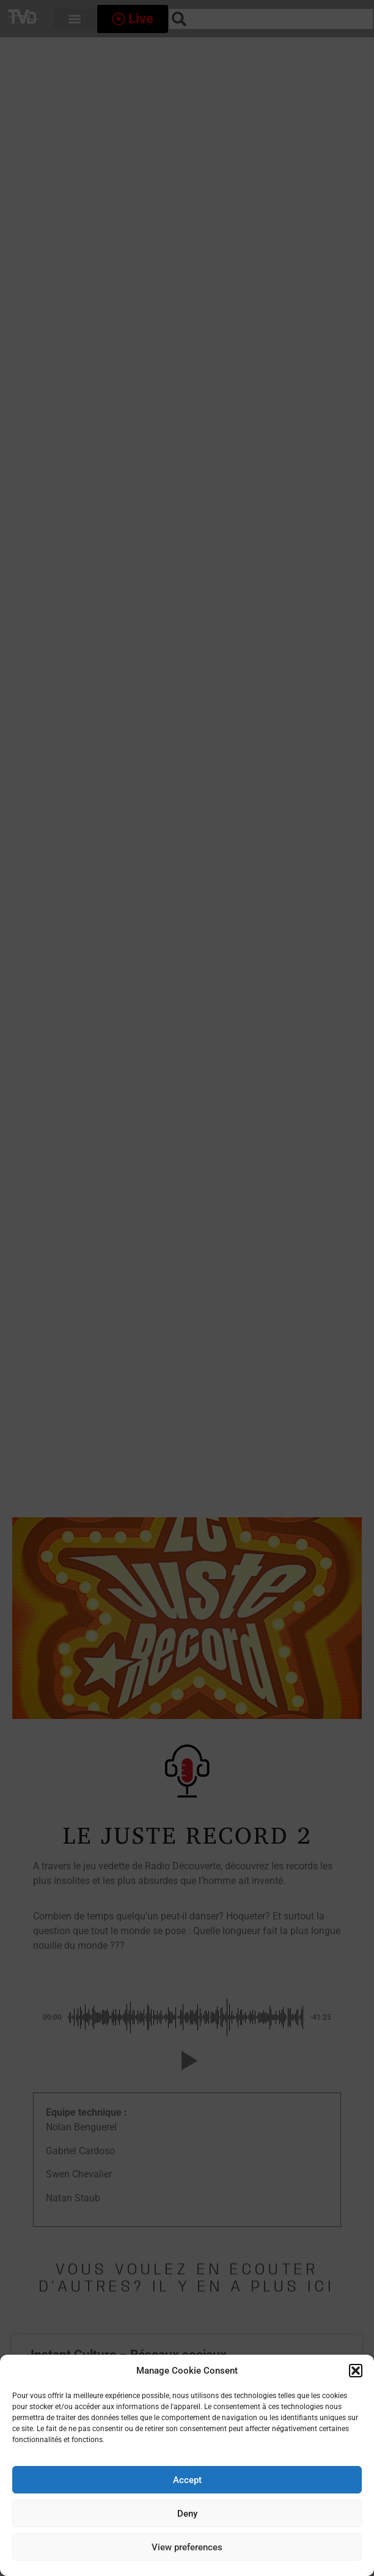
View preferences (187, 2547)
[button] (356, 2370)
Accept (187, 2480)
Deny (187, 2513)
